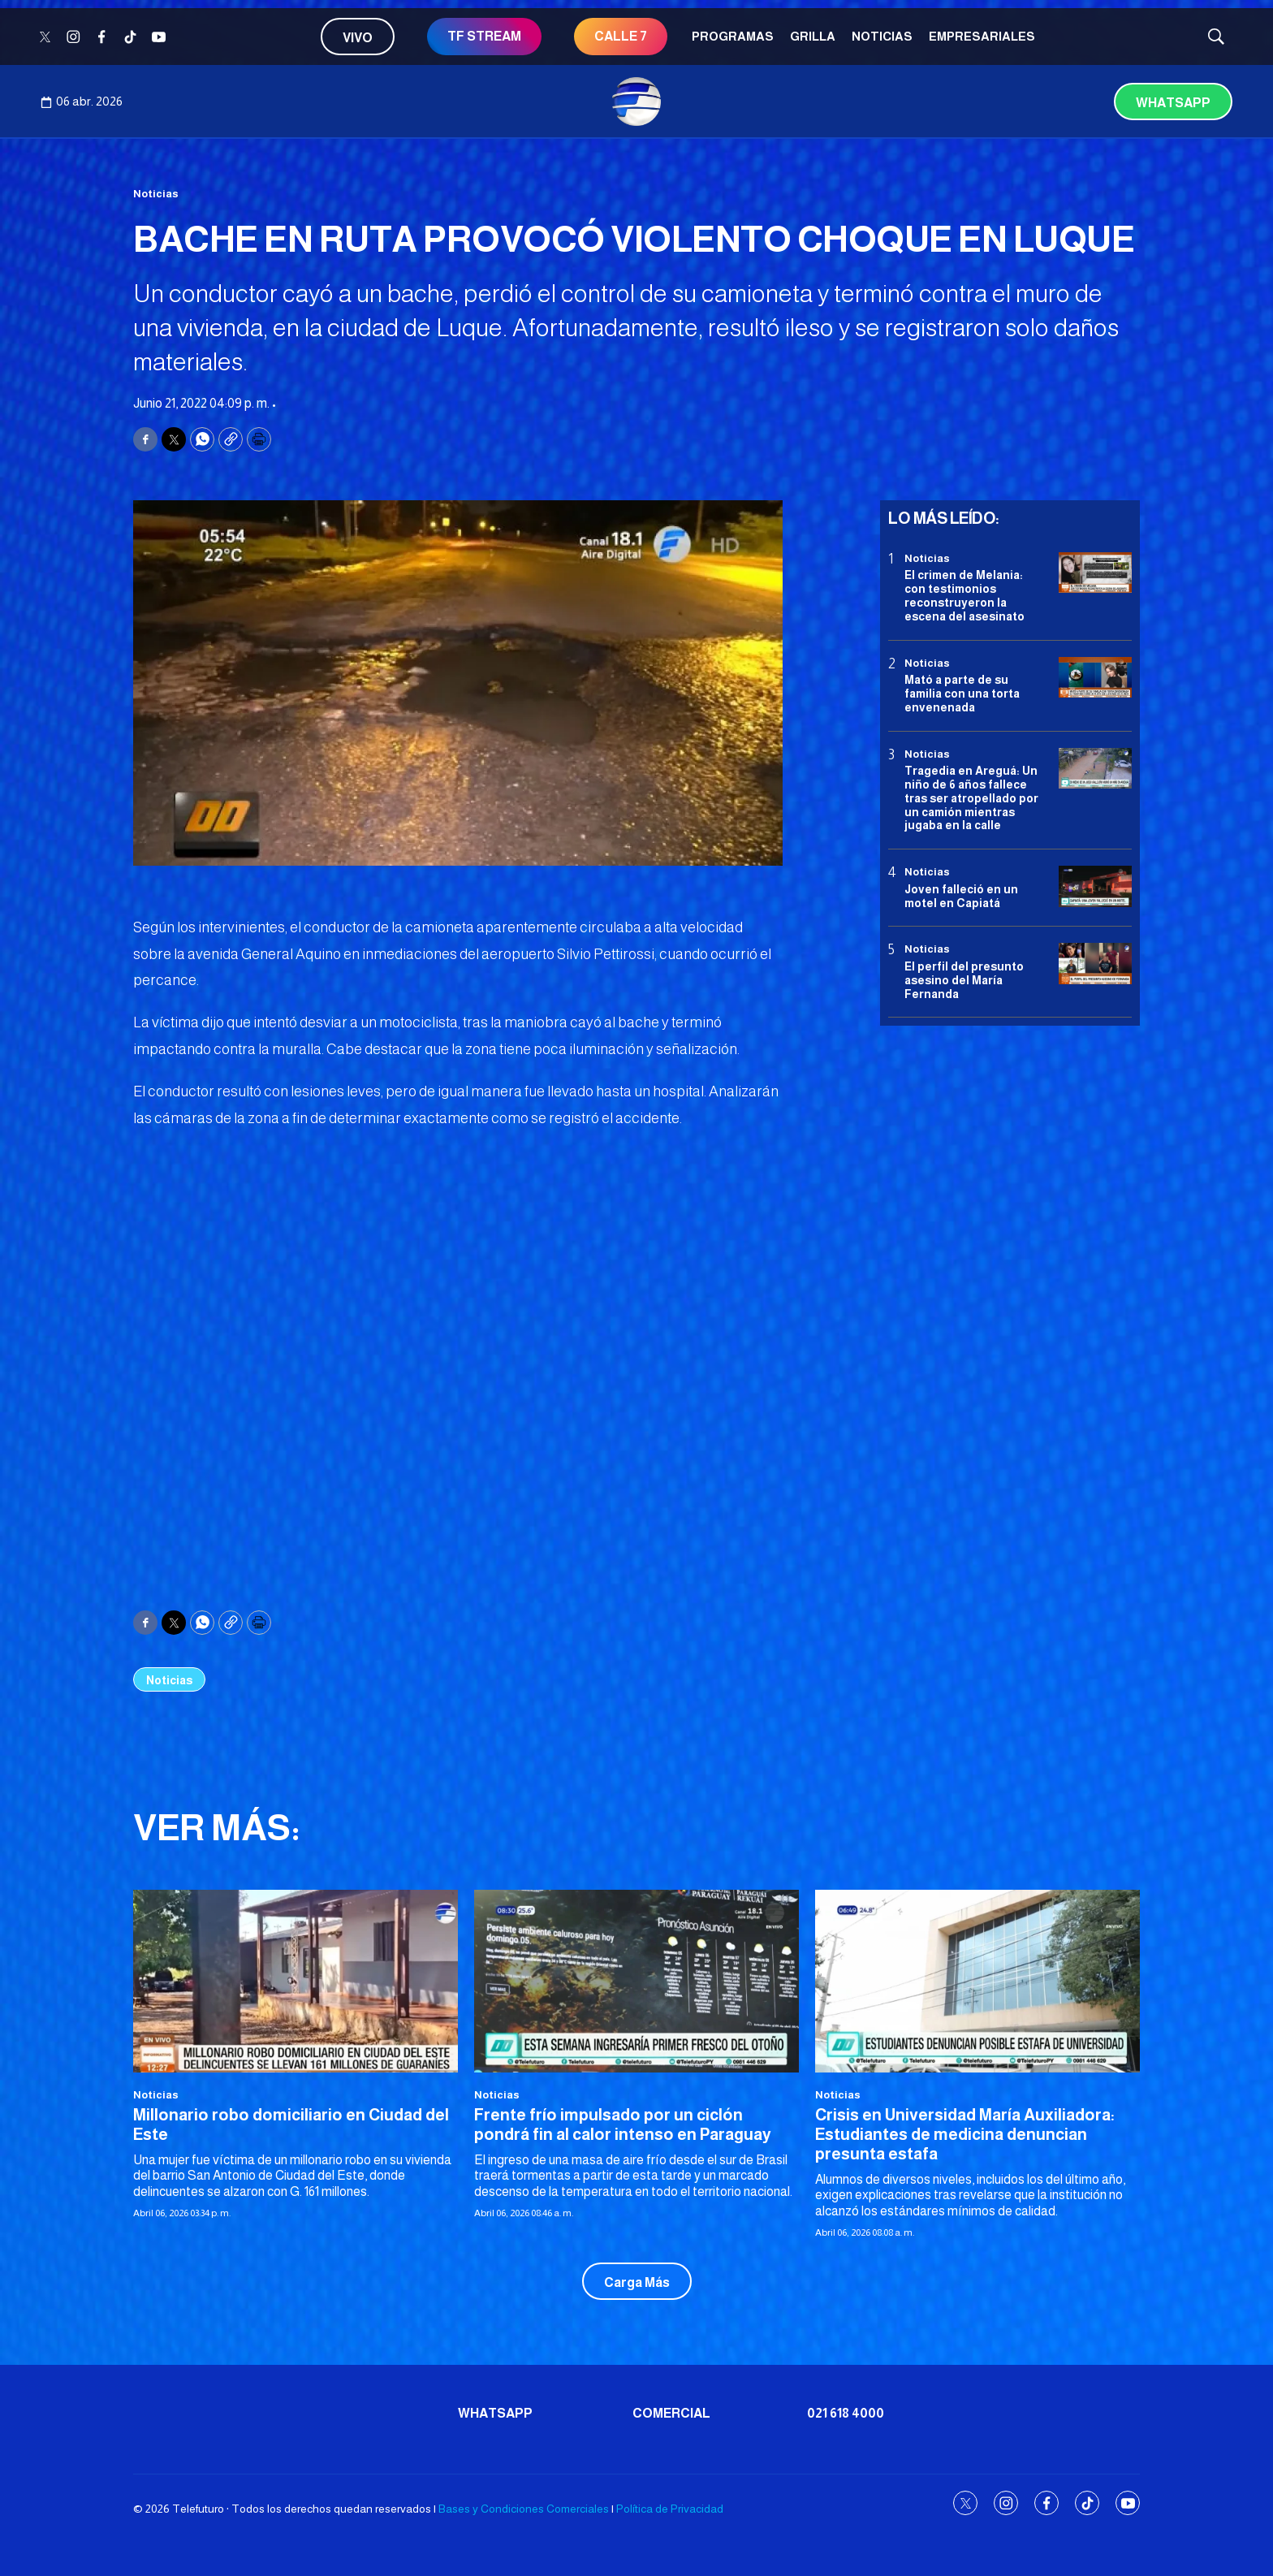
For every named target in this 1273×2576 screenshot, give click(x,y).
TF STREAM (484, 36)
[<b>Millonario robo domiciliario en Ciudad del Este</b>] (295, 1981)
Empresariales (982, 36)
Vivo (358, 38)
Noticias (882, 36)
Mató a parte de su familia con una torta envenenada (962, 693)
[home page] (636, 101)
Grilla (812, 36)
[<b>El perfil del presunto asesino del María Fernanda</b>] (1095, 963)
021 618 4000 (845, 2413)
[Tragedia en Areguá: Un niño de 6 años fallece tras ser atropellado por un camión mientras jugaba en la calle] (1095, 768)
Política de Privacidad (669, 2508)
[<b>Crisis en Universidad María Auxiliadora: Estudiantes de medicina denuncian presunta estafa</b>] (977, 1981)
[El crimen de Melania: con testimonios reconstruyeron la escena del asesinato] (1095, 573)
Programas (733, 36)
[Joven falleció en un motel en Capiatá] (1095, 886)
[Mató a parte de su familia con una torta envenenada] (1095, 677)
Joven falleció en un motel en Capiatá (961, 896)
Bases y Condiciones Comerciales (523, 2508)
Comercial (671, 2413)
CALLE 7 (620, 36)
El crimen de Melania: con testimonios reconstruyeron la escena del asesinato (964, 595)
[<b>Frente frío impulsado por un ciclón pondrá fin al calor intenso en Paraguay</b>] (636, 1981)
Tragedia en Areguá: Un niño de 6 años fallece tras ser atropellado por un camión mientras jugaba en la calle (971, 798)
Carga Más (637, 2282)
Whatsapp (1173, 103)
